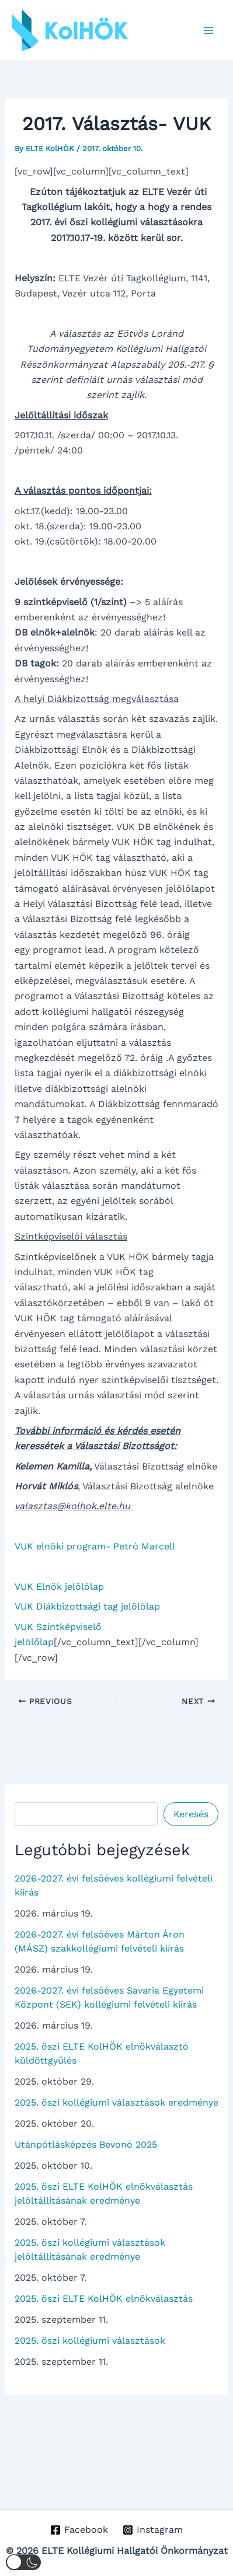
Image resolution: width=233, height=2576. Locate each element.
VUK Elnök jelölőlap (59, 1586)
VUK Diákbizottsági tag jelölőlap (87, 1606)
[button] (23, 2562)
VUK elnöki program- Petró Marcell (95, 1546)
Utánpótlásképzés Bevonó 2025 (86, 2144)
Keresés (190, 1814)
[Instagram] (153, 2530)
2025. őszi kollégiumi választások (90, 2340)
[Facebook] (79, 2530)
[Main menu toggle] (208, 30)
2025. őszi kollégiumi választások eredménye (116, 2102)
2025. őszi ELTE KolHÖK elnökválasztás (104, 2298)
